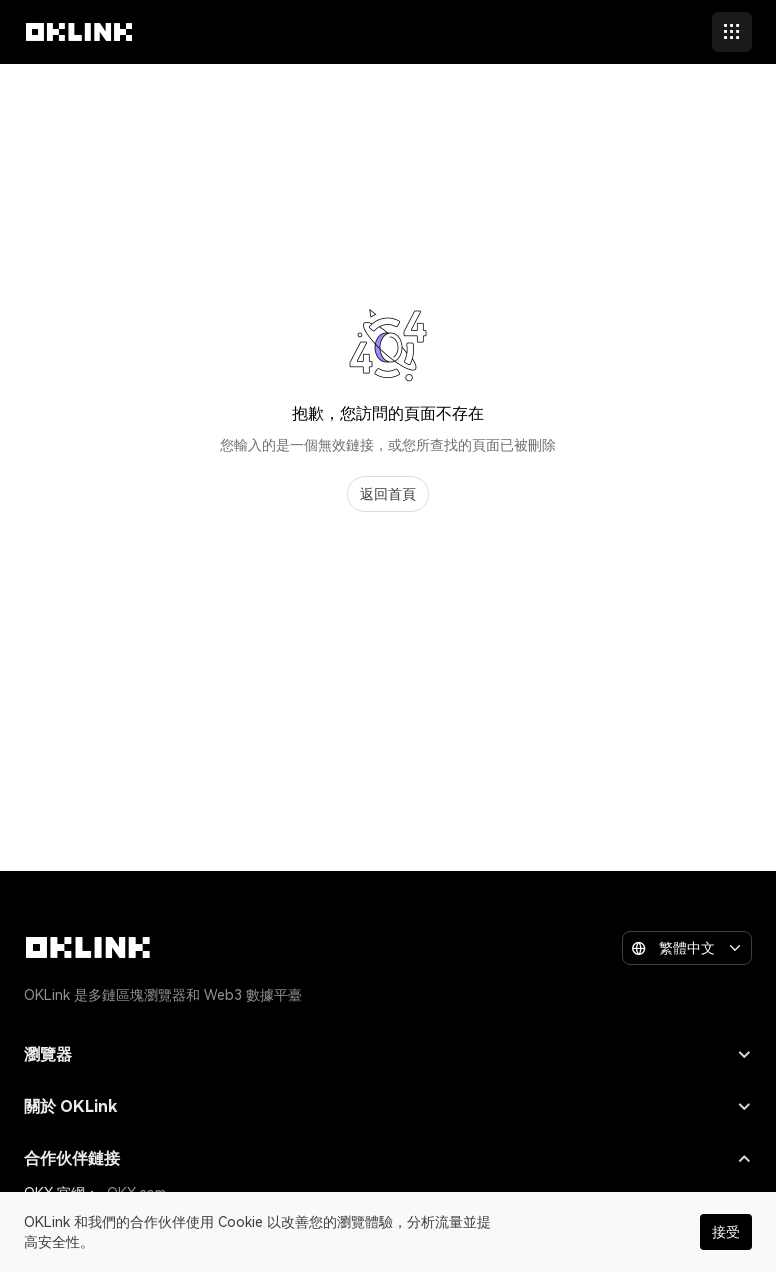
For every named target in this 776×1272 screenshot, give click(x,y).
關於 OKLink (388, 1106)
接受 (726, 1232)
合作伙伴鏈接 (388, 1158)
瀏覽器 (388, 1054)
